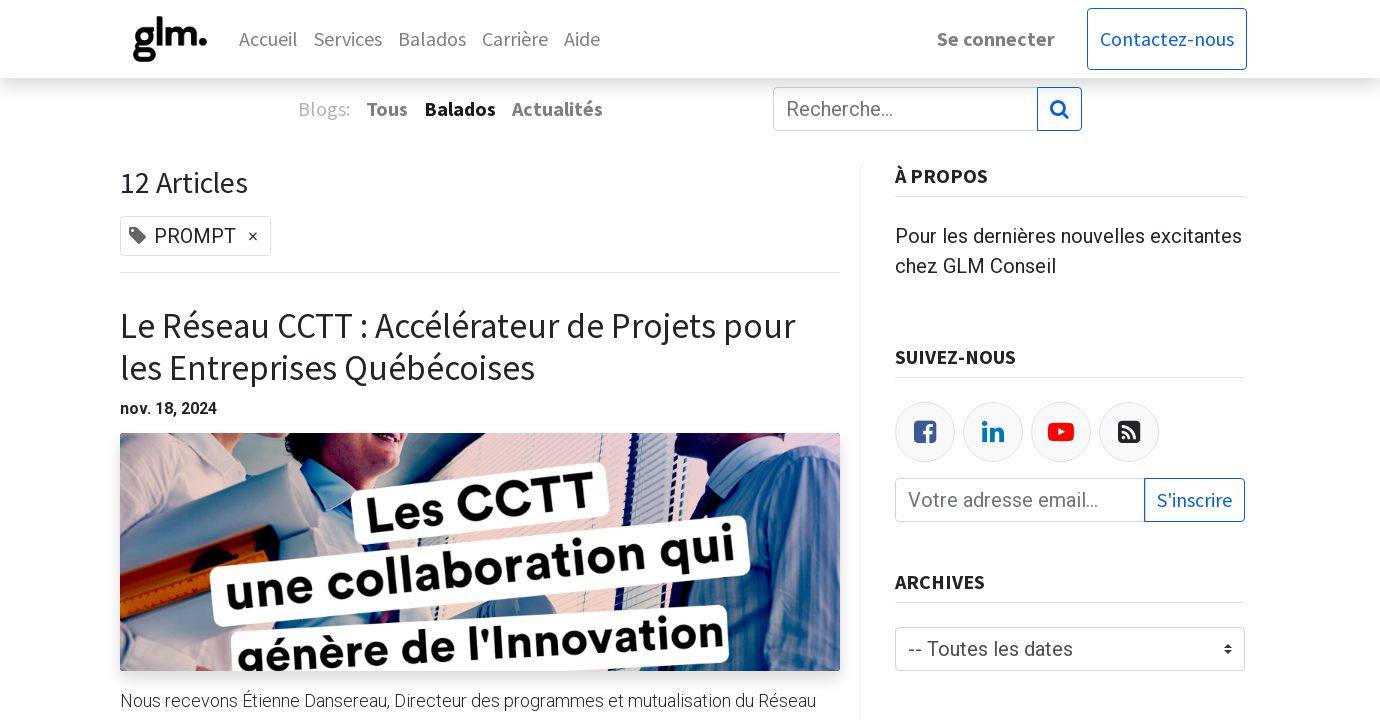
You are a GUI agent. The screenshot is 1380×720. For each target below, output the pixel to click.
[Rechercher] (1059, 109)
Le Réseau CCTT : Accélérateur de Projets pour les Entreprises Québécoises (457, 347)
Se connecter (994, 38)
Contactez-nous (1165, 38)
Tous (387, 108)
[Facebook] (925, 432)
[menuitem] (271, 39)
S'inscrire (1194, 499)
